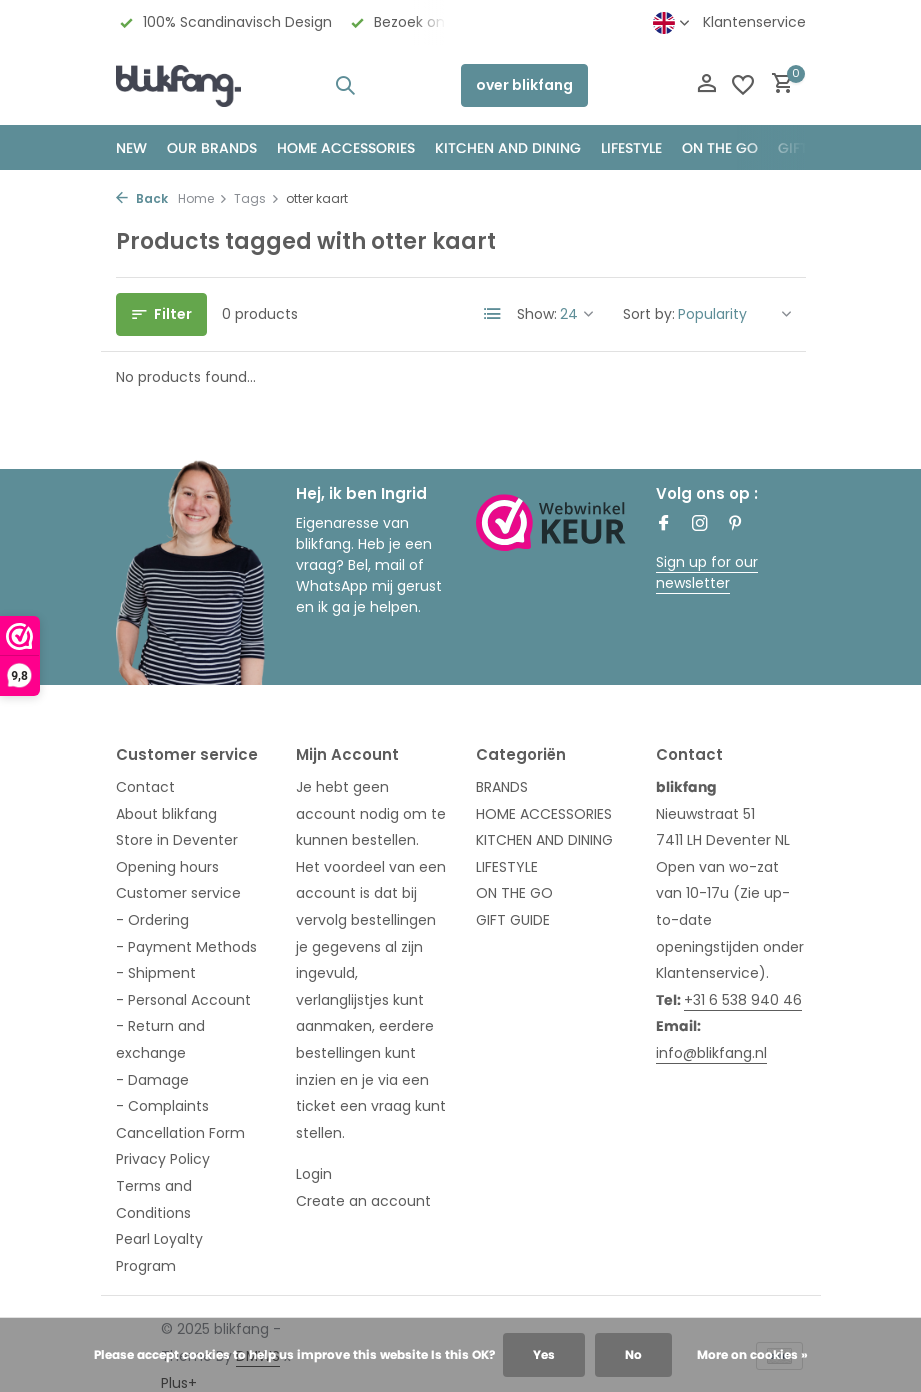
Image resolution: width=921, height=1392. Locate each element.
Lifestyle (631, 148)
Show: (537, 314)
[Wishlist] (743, 85)
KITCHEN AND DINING (508, 148)
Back (142, 198)
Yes (544, 1354)
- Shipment (156, 973)
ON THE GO (720, 148)
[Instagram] (700, 525)
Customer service (178, 893)
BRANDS (502, 787)
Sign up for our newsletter (707, 572)
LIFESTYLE (507, 867)
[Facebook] (664, 525)
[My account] (706, 85)
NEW (131, 148)
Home (203, 198)
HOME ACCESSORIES (346, 148)
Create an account (363, 1201)
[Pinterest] (736, 525)
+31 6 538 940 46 (743, 1000)
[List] (493, 314)
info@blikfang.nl (711, 1053)
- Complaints (162, 1106)
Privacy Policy (163, 1159)
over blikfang (524, 85)
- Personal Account (183, 1000)
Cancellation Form (180, 1133)
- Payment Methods (186, 947)
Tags (257, 198)
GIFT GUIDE (513, 920)
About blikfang (166, 814)
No (633, 1354)
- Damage (152, 1080)
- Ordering (152, 920)
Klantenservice (754, 22)
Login (314, 1174)
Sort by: (649, 314)
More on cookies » (752, 1354)
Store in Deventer (177, 840)
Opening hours (167, 867)
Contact (145, 787)
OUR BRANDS (212, 148)
